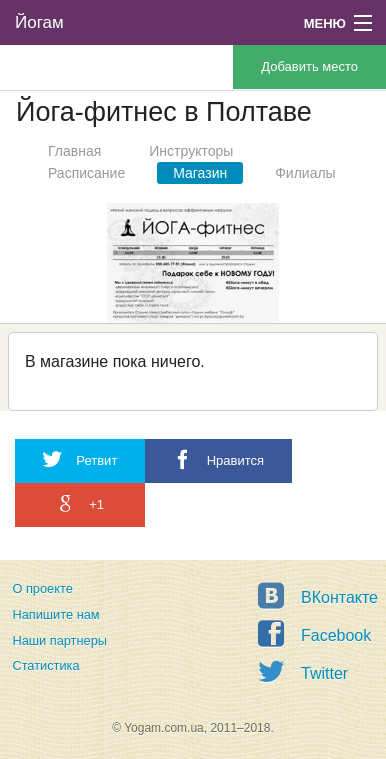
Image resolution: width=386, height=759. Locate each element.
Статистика (45, 665)
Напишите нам (55, 614)
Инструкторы (191, 151)
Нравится (218, 459)
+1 (80, 503)
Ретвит (80, 459)
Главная (74, 151)
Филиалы (305, 173)
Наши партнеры (59, 640)
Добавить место (309, 66)
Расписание (86, 173)
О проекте (42, 588)
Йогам (39, 22)
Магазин (200, 173)
